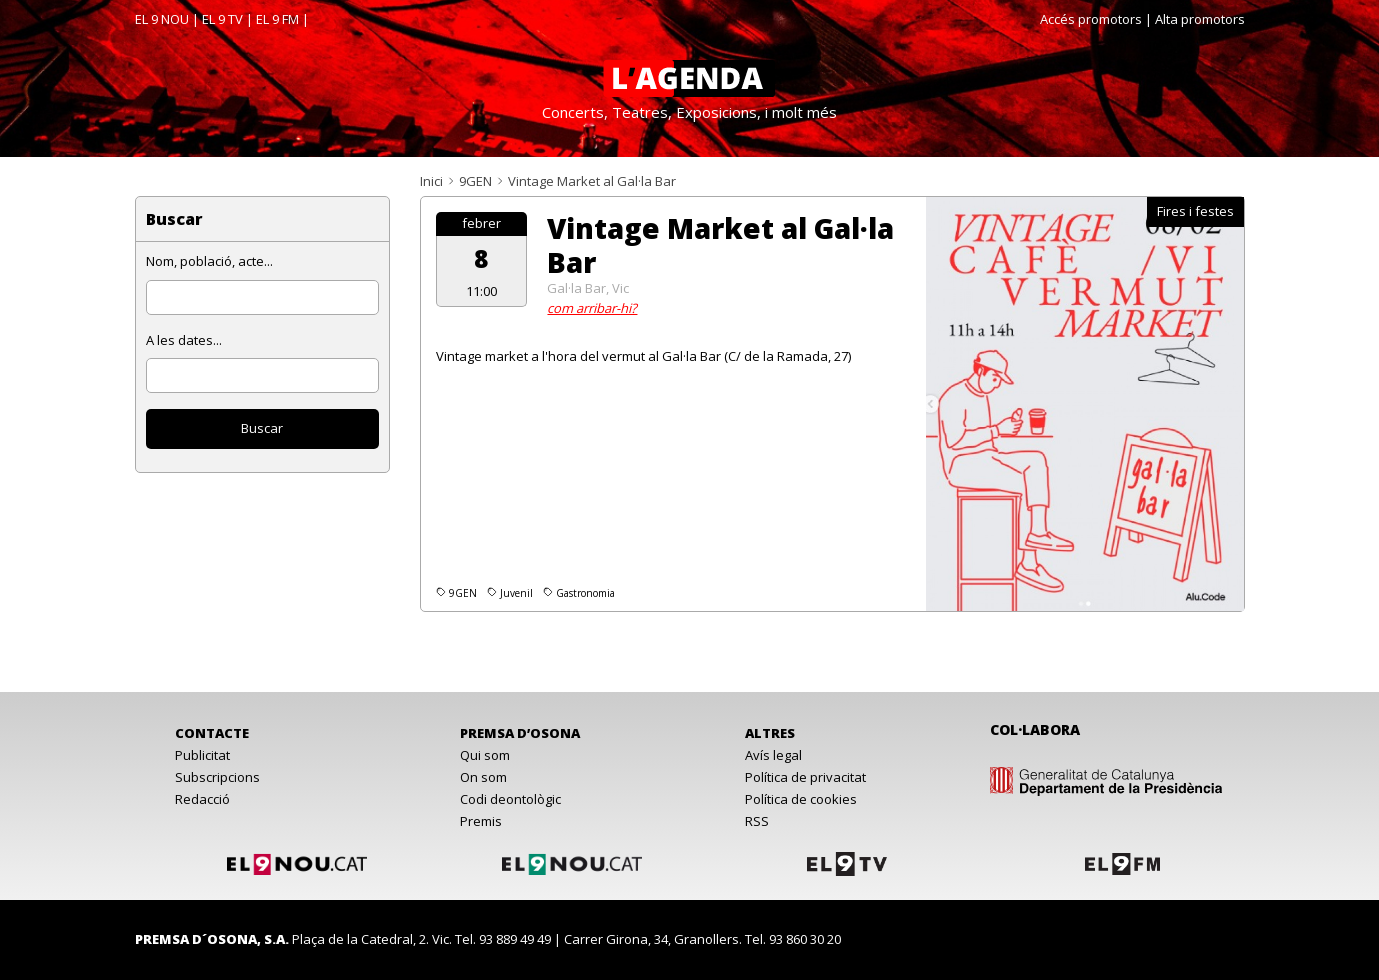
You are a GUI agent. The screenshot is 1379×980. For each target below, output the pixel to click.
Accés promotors (1091, 19)
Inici (431, 181)
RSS (757, 821)
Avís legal (773, 755)
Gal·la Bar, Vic (588, 288)
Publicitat (202, 755)
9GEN (475, 181)
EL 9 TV (222, 19)
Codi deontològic (510, 799)
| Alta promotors (1195, 19)
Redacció (202, 799)
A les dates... (184, 340)
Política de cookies (801, 799)
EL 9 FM (277, 19)
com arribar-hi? (592, 308)
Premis (481, 821)
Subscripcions (217, 777)
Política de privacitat (805, 777)
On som (483, 777)
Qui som (485, 755)
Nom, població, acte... (209, 261)
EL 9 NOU (162, 19)
